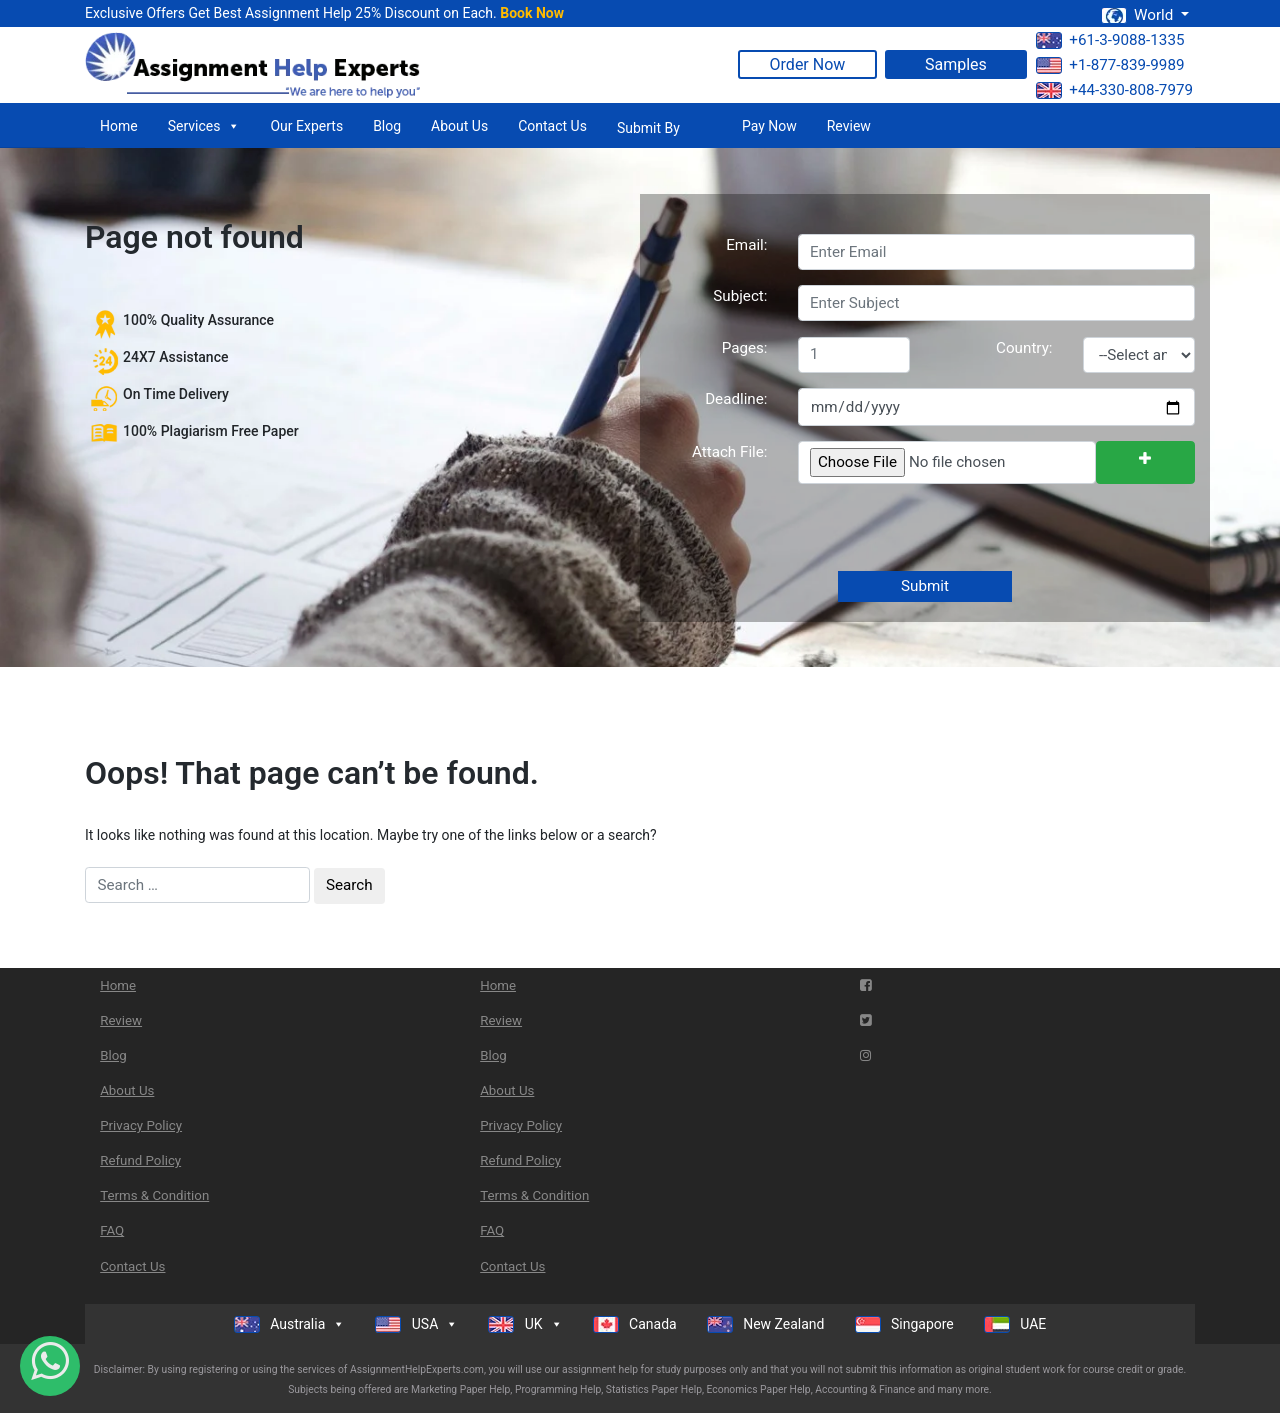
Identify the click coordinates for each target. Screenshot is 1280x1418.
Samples (956, 64)
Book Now (532, 13)
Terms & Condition (154, 1195)
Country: (1024, 348)
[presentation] (948, 529)
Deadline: (736, 399)
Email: (746, 245)
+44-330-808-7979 (1114, 90)
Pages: (745, 348)
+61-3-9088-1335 (1110, 40)
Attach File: (730, 452)
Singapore (904, 1324)
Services (204, 126)
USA (416, 1324)
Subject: (740, 296)
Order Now (808, 64)
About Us (459, 126)
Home (119, 126)
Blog (387, 126)
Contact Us (552, 126)
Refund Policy (140, 1160)
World (1139, 15)
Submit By (648, 128)
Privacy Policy (141, 1125)
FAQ (112, 1230)
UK (525, 1324)
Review (849, 126)
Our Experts (306, 126)
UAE (1015, 1324)
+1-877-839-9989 (1110, 65)
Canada (635, 1324)
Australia (290, 1324)
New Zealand (766, 1324)
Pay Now (769, 126)
